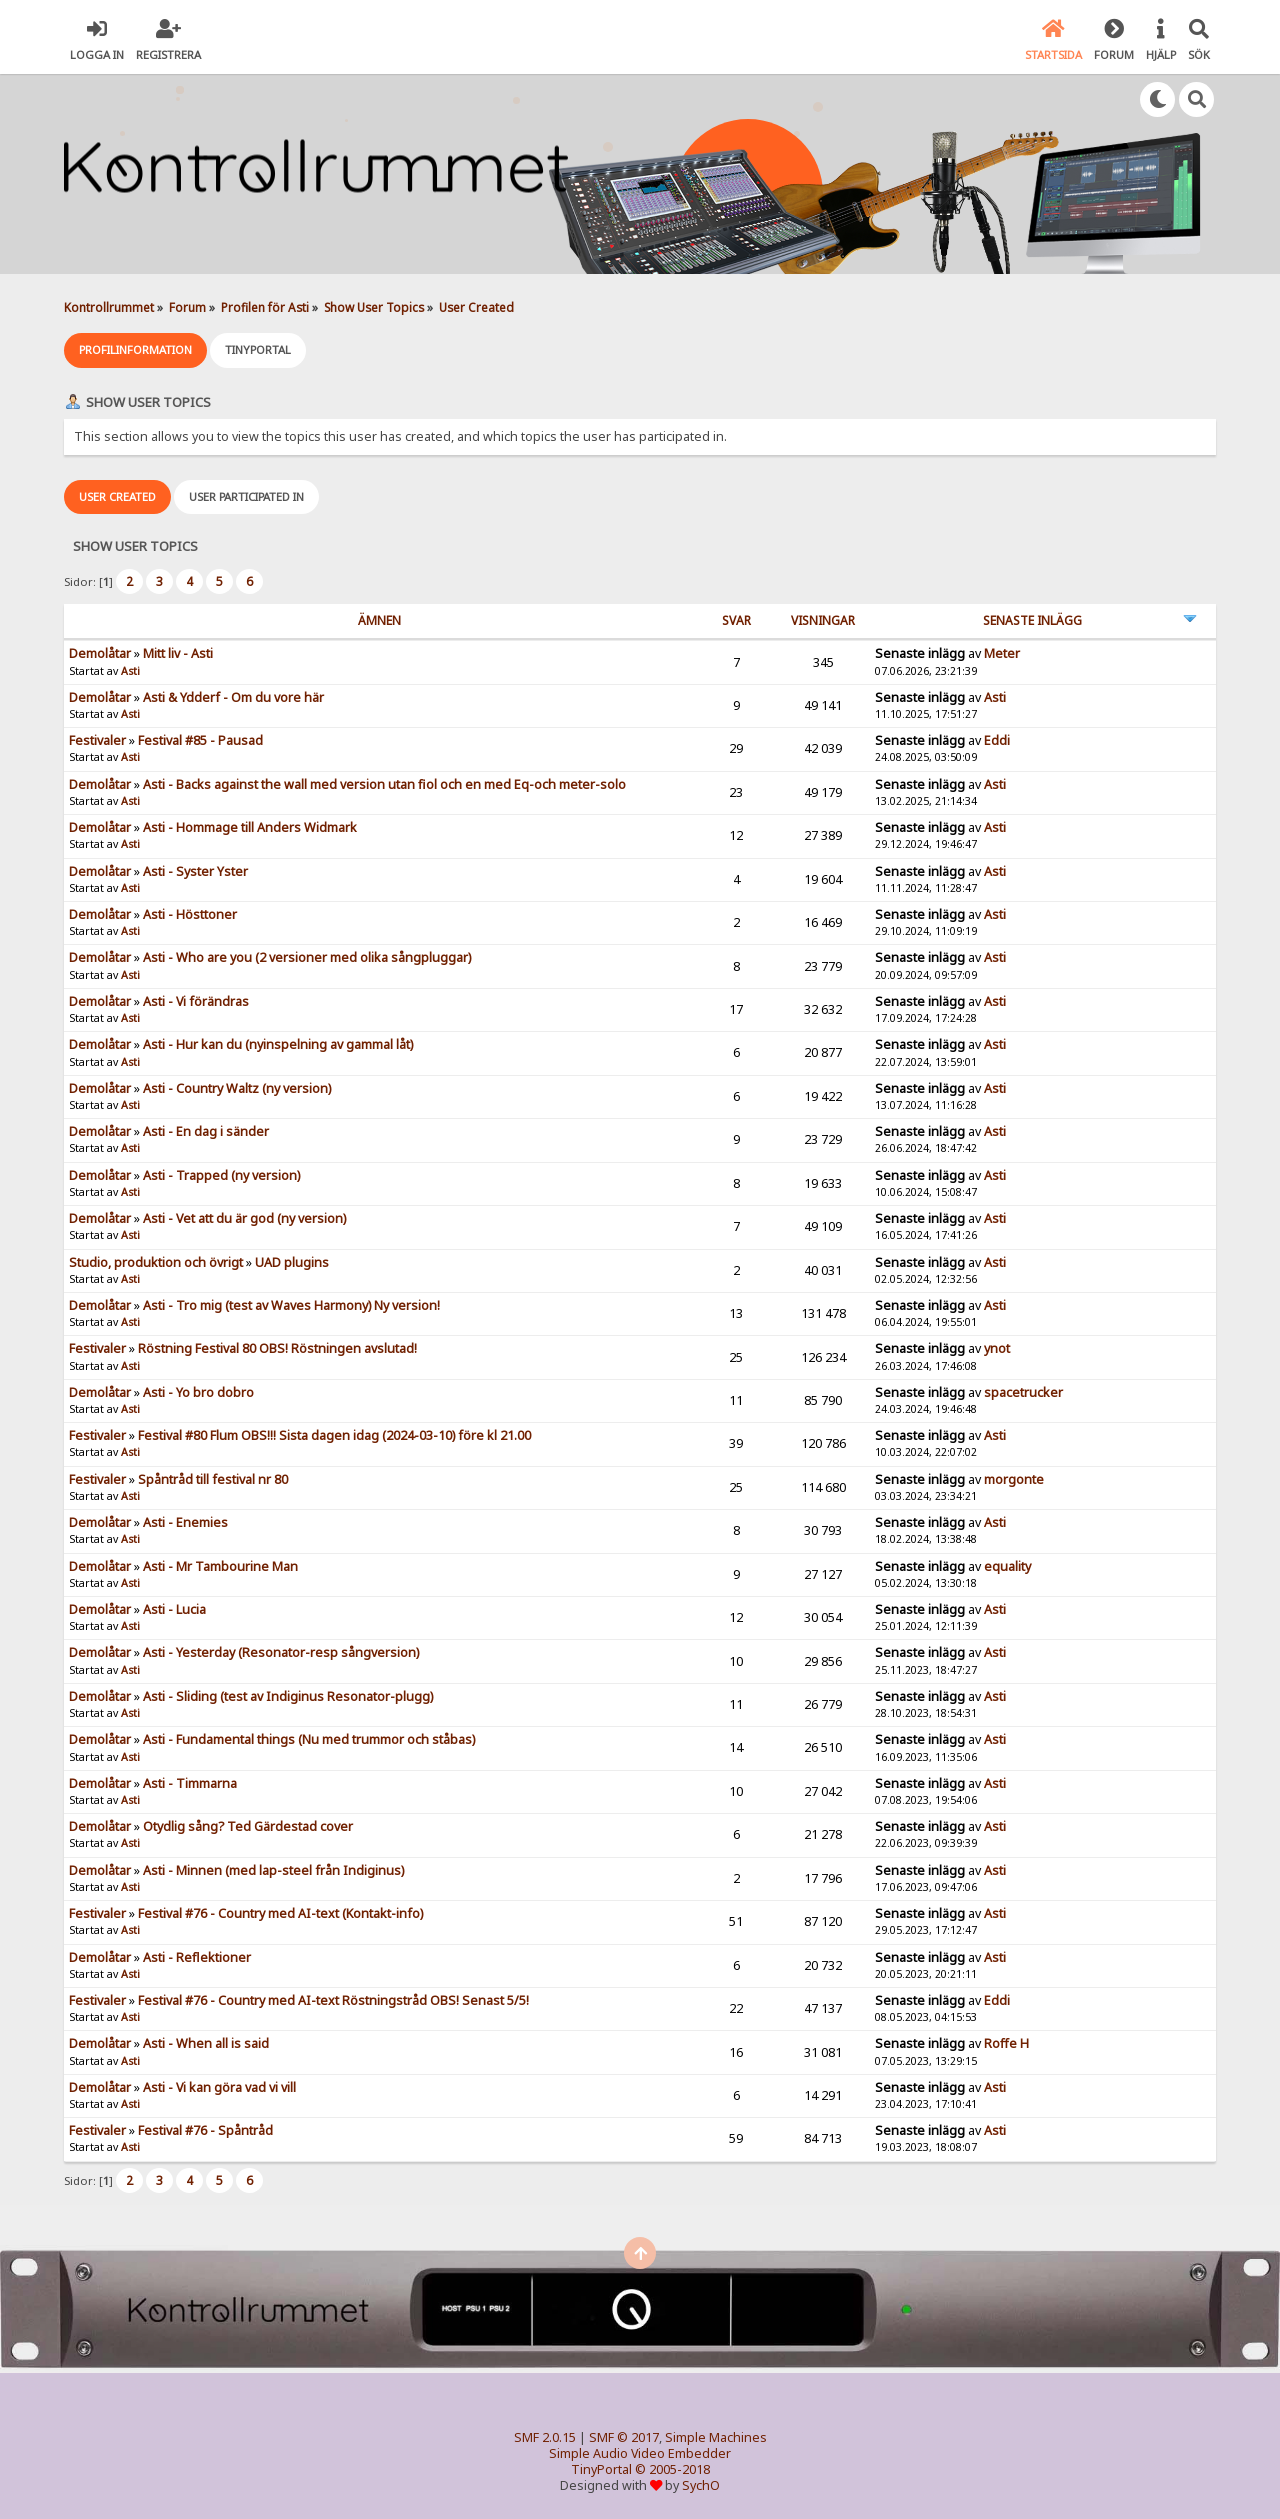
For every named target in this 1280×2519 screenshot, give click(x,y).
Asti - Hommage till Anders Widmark (250, 827)
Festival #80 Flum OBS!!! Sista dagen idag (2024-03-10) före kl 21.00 (334, 1435)
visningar (823, 620)
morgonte (1014, 1479)
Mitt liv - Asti (178, 653)
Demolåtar (100, 653)
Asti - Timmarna (190, 1783)
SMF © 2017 (624, 2437)
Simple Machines (716, 2437)
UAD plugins (292, 1262)
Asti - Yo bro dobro (198, 1392)
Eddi (997, 740)
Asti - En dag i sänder (206, 1131)
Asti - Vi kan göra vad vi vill (219, 2087)
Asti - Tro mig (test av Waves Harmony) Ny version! (291, 1305)
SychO (701, 2485)
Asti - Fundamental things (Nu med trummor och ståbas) (309, 1739)
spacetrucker (1023, 1392)
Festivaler (97, 740)
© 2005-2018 (672, 2469)
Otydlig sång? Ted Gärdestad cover (248, 1826)
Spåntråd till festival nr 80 (213, 1479)
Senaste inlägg (1032, 620)
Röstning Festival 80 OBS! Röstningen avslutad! (277, 1348)
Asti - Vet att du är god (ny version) (244, 1218)
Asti (130, 671)
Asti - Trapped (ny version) (221, 1175)
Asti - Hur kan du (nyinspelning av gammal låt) (278, 1044)
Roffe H (1006, 2043)
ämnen (379, 620)
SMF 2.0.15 (545, 2437)
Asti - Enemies (185, 1522)
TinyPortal (601, 2469)
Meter (1002, 653)
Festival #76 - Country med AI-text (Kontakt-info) (280, 1913)
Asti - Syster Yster (195, 871)
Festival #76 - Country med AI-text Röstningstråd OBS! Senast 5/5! (333, 2000)
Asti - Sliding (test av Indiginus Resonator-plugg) (288, 1696)
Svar (736, 620)
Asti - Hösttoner (190, 914)
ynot (997, 1348)
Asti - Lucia (174, 1609)
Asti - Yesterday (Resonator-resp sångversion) (281, 1652)
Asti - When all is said (206, 2043)
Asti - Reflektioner (197, 1957)
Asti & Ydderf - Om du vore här (233, 697)
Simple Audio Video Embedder (640, 2453)
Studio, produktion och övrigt (156, 1262)
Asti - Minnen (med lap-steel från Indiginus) (273, 1870)
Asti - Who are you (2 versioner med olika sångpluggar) (307, 957)
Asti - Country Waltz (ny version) (237, 1088)
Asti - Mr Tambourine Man (220, 1566)
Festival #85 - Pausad (200, 740)
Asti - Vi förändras (196, 1001)
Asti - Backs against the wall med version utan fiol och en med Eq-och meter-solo (384, 784)
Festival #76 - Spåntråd (205, 2130)
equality (1007, 1566)
